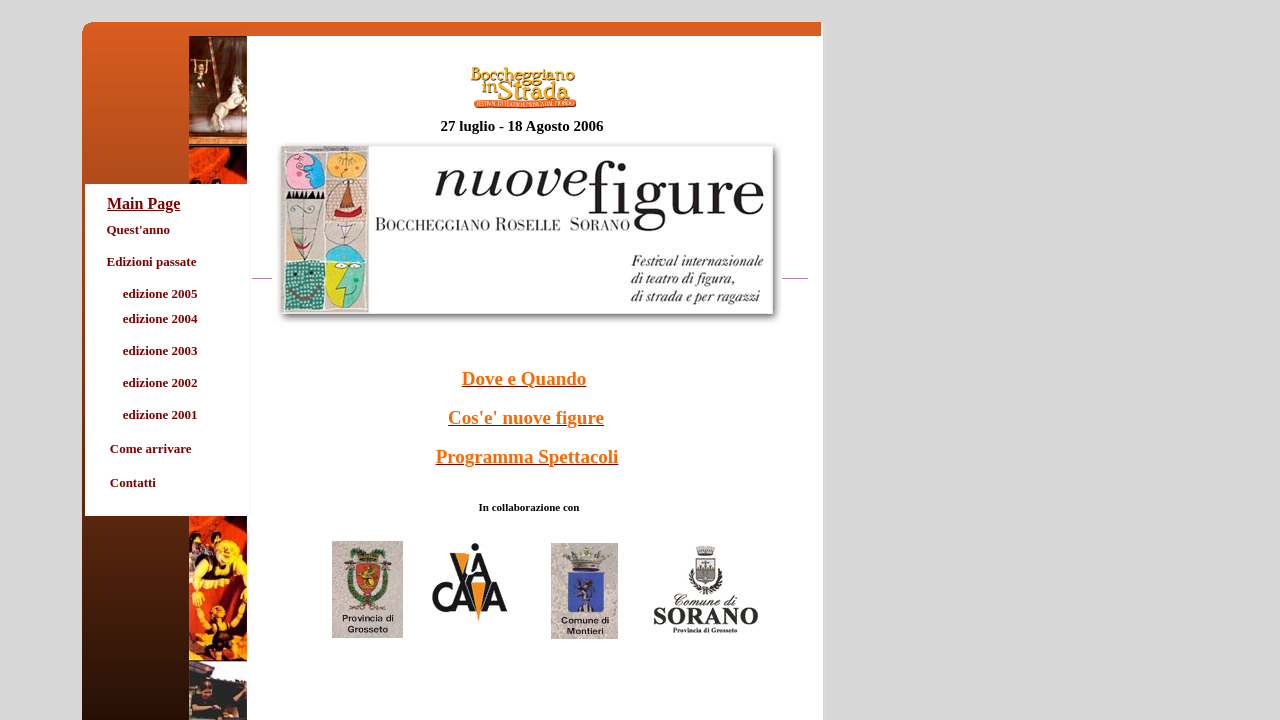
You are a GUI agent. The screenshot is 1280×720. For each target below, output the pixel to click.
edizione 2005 (160, 293)
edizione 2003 (160, 350)
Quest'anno (139, 229)
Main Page (143, 203)
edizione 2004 (160, 318)
